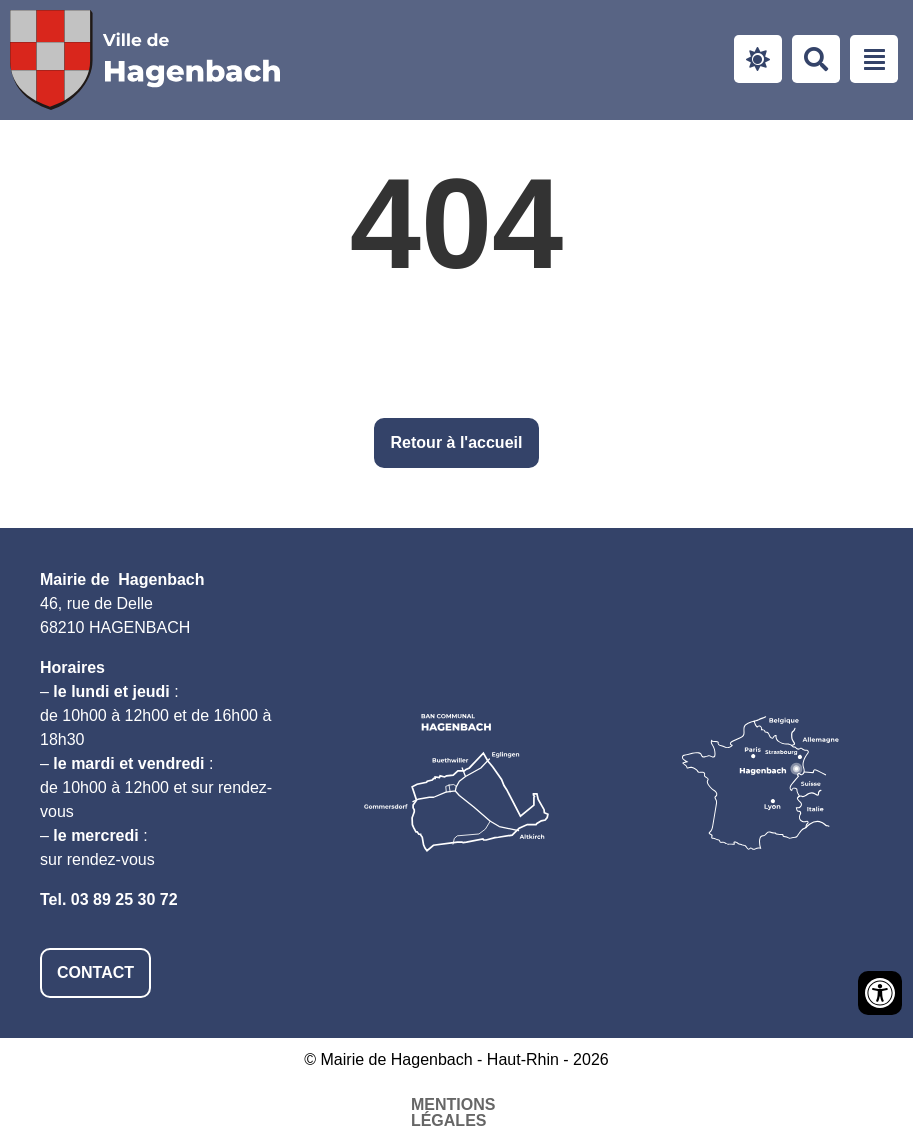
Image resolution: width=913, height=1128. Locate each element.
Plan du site (569, 1104)
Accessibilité (423, 1104)
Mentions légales (250, 1104)
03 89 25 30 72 (124, 899)
